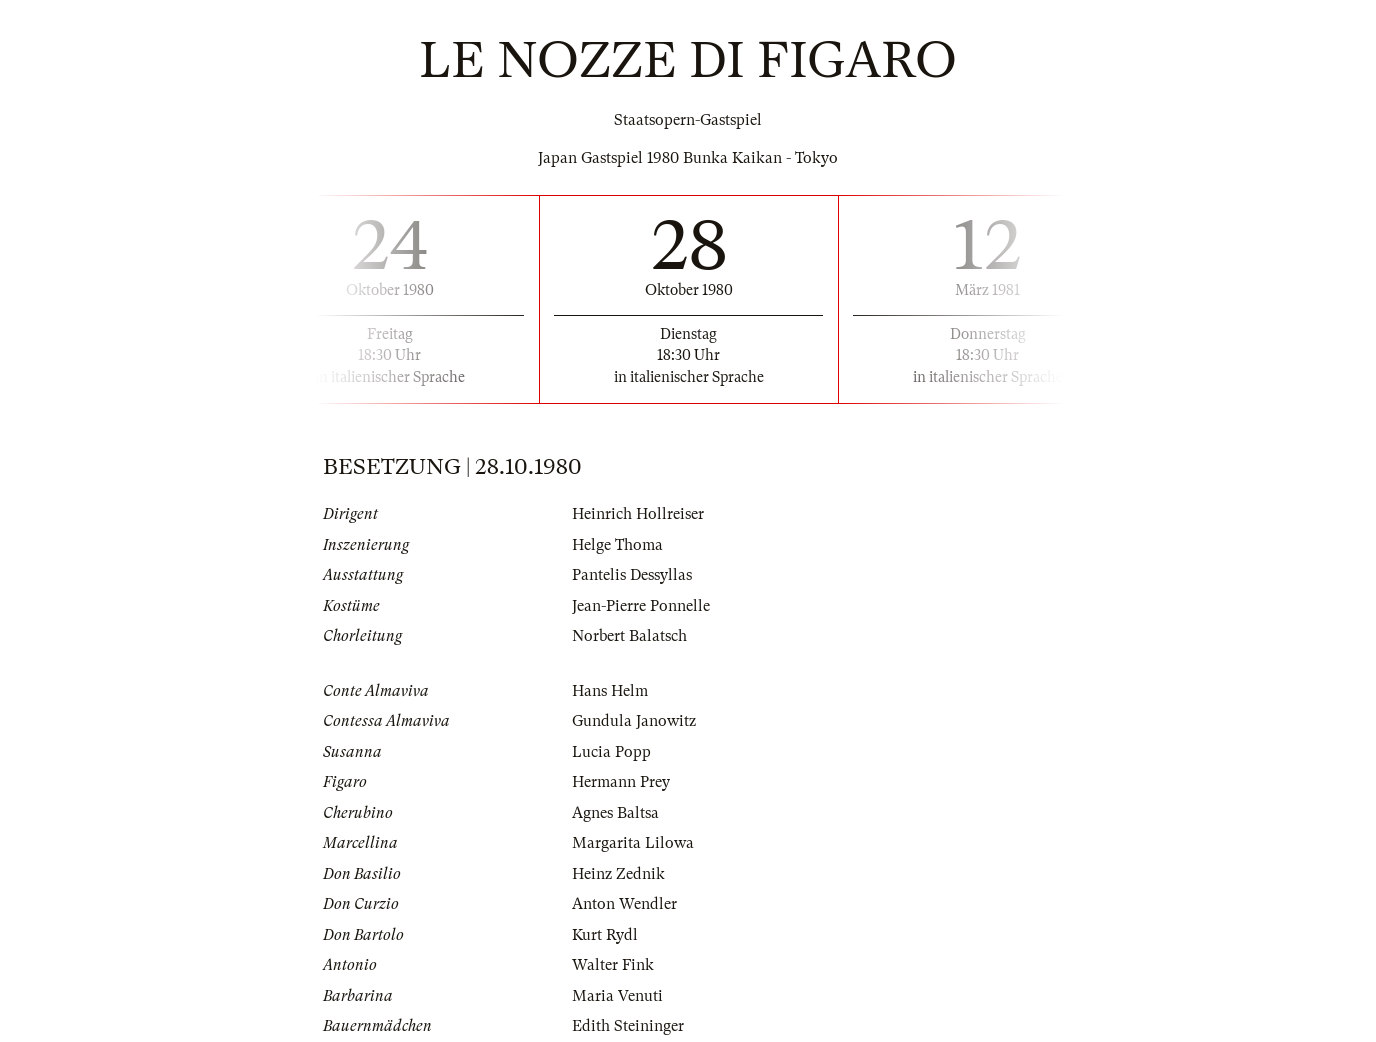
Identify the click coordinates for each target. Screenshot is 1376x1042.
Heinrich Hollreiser (638, 514)
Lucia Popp (611, 752)
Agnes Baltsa (615, 813)
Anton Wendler (624, 904)
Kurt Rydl (605, 935)
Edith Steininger (628, 1026)
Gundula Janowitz (634, 721)
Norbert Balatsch (629, 636)
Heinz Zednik (618, 874)
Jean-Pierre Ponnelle (641, 606)
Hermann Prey (621, 782)
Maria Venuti (617, 996)
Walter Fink (613, 965)
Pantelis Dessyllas (632, 575)
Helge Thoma (617, 545)
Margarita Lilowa (633, 843)
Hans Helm (610, 691)
